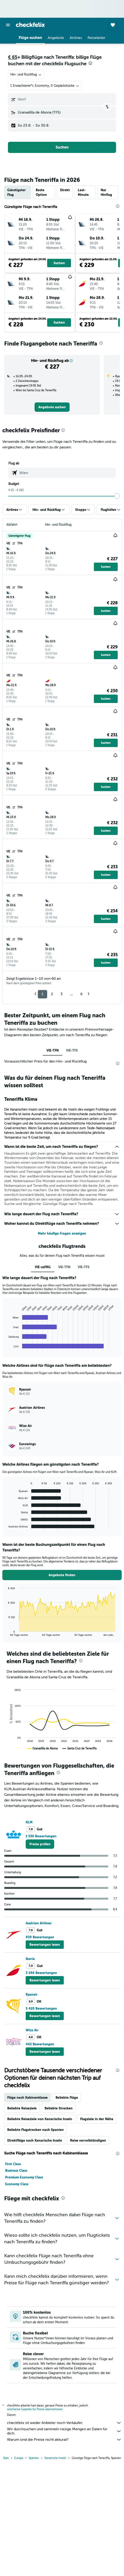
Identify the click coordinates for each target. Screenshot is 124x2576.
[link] (52, 407)
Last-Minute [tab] (83, 192)
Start (6, 2458)
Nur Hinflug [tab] (106, 192)
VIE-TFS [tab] (72, 1050)
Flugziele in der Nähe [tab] (96, 2119)
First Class (13, 2164)
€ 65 (12, 57)
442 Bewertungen (40, 2044)
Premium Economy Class (24, 2177)
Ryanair (32, 1994)
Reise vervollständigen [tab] (88, 2140)
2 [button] (52, 994)
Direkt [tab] (65, 190)
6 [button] (81, 994)
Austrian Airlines (38, 1923)
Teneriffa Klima (20, 1099)
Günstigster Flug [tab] (16, 192)
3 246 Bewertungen (41, 1973)
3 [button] (61, 994)
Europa (18, 2458)
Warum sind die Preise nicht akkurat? (64, 2439)
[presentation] (90, 63)
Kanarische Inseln (55, 2458)
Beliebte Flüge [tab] (67, 2097)
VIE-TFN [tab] (52, 1050)
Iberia (30, 1959)
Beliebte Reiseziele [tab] (22, 2108)
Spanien (34, 2458)
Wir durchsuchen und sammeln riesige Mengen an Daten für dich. (64, 2431)
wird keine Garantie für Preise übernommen (35, 2409)
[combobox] (26, 74)
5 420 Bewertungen (41, 2008)
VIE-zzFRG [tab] (43, 1267)
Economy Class (16, 2184)
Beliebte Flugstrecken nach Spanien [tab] (35, 2130)
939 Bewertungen (40, 1937)
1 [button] (42, 994)
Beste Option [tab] (41, 192)
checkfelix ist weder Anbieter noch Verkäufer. (64, 2423)
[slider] (117, 496)
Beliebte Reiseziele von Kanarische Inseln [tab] (39, 2119)
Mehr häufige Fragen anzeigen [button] (62, 1233)
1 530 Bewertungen (41, 1836)
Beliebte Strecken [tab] (59, 2108)
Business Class (16, 2170)
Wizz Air (32, 2030)
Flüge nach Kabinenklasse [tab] (27, 2097)
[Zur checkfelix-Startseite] (30, 24)
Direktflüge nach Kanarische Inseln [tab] (34, 2140)
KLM (29, 1822)
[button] (8, 25)
